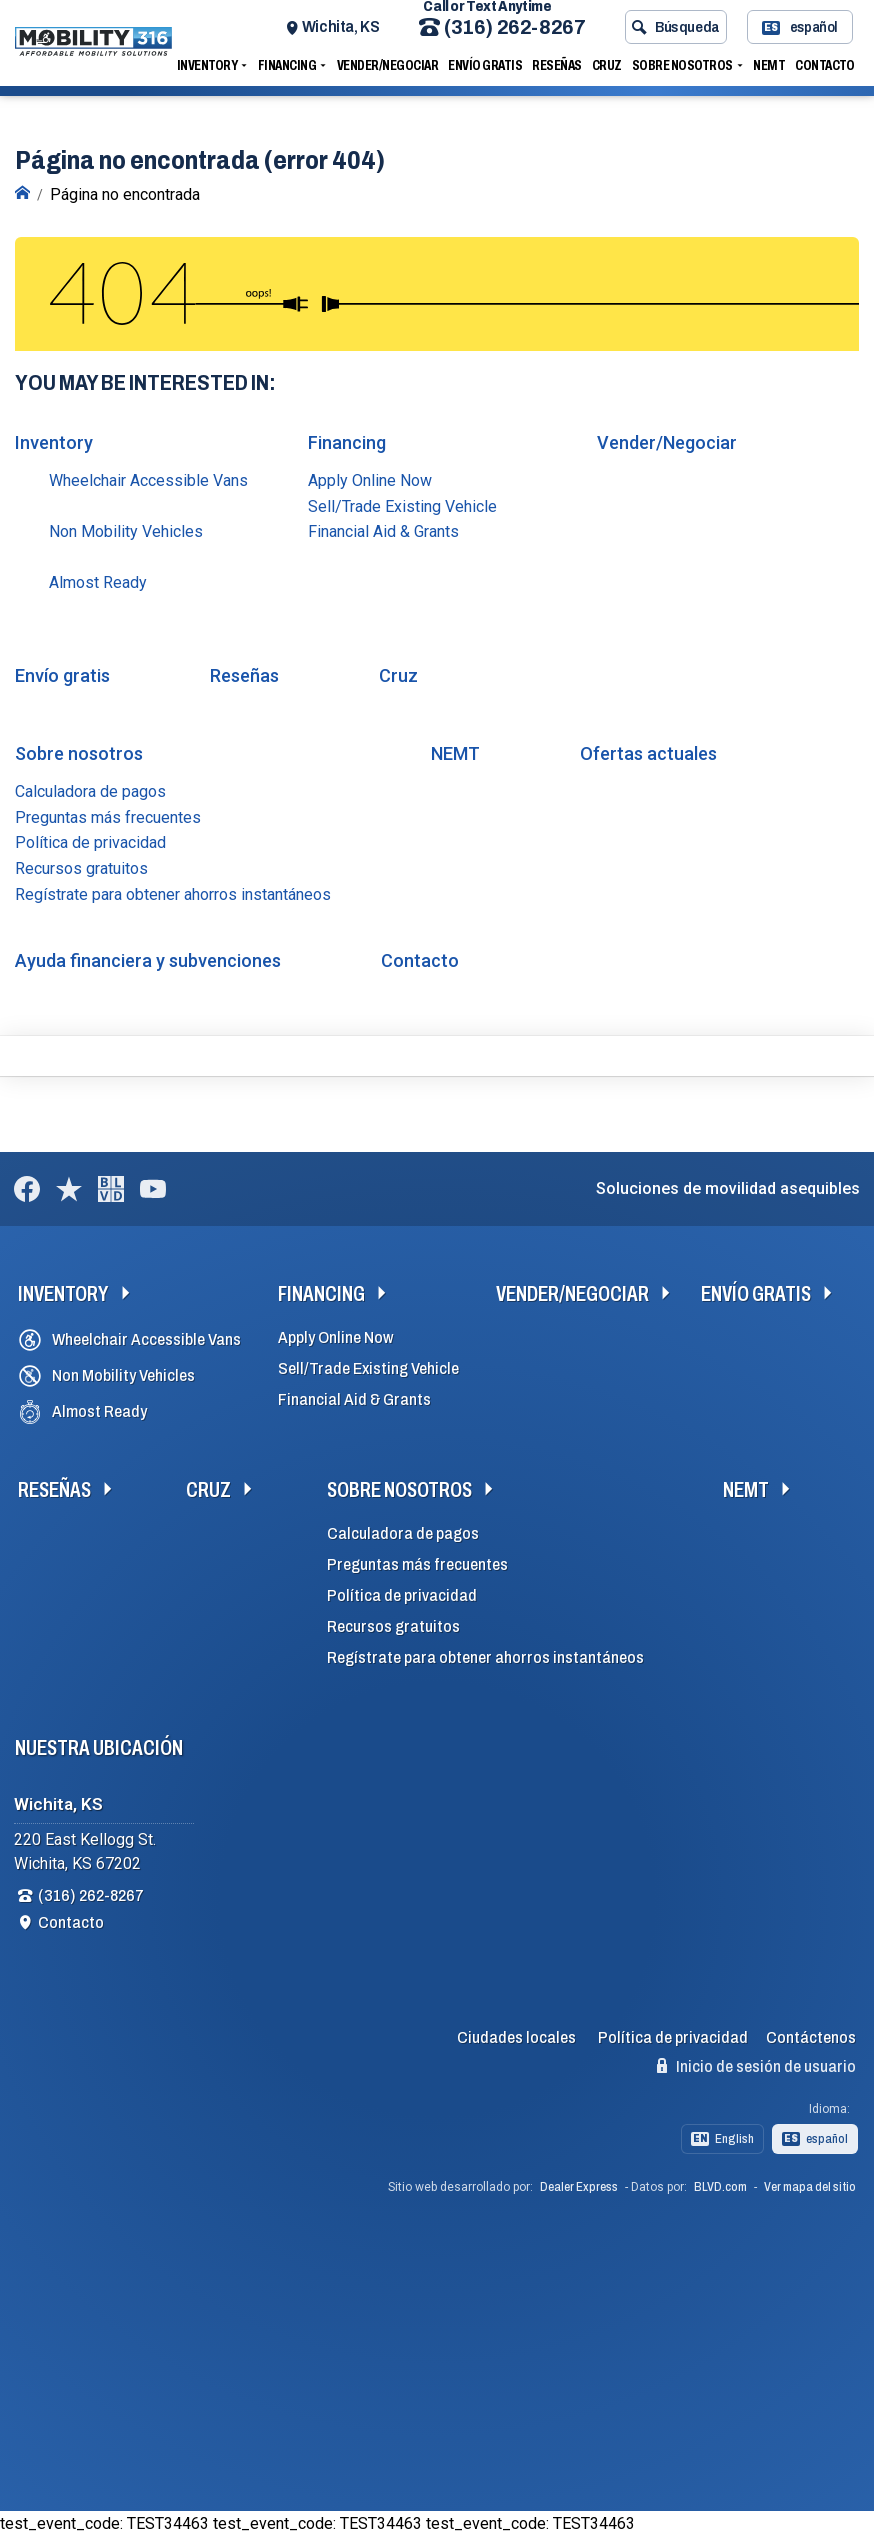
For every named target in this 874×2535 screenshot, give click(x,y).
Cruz (610, 71)
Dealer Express (579, 2185)
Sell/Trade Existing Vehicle (402, 504)
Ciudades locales (516, 2035)
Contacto (828, 71)
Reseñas (561, 71)
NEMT (773, 71)
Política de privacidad (90, 840)
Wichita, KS (344, 32)
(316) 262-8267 (506, 33)
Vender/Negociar (391, 71)
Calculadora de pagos (90, 789)
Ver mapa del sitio (810, 2185)
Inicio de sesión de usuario (756, 2064)
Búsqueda (679, 33)
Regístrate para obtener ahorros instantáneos (173, 892)
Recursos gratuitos (81, 866)
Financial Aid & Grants (383, 529)
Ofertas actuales (648, 751)
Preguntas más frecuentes (108, 815)
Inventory (210, 71)
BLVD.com (720, 2185)
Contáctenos (811, 2035)
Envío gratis (489, 71)
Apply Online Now (370, 478)
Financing (290, 71)
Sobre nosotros (685, 71)
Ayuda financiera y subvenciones (148, 958)
